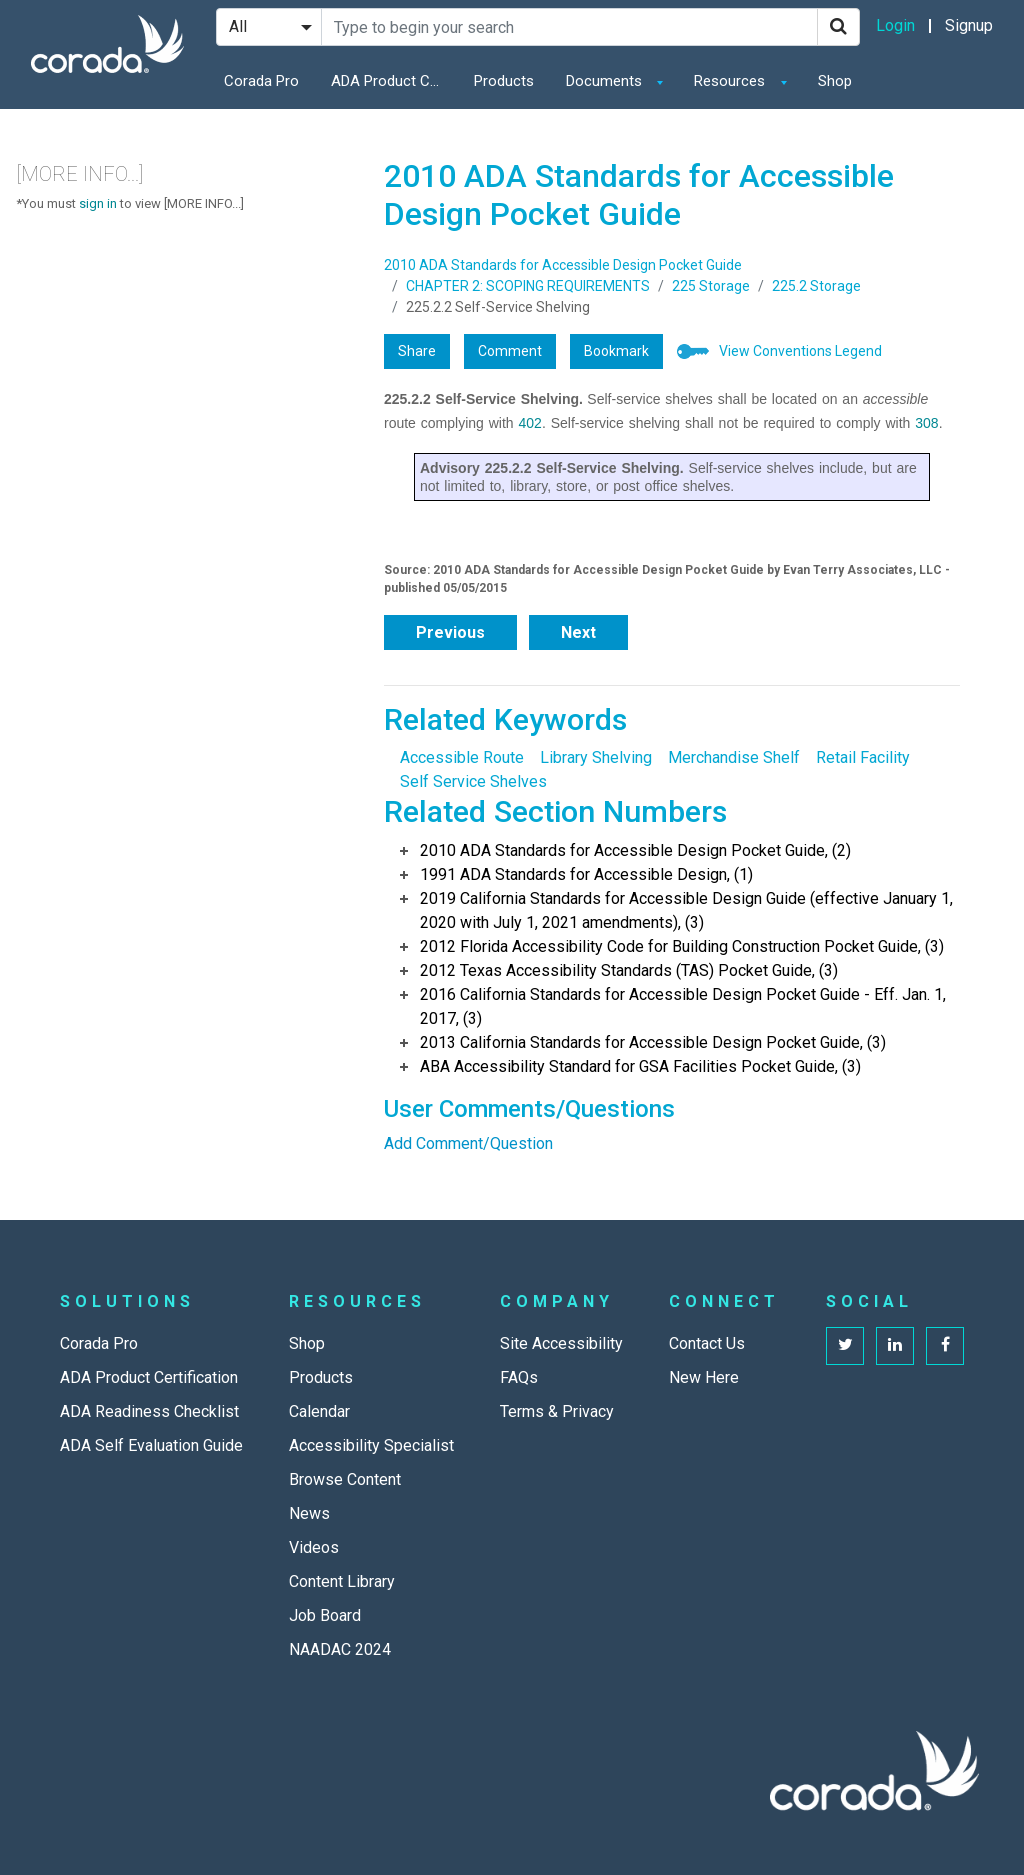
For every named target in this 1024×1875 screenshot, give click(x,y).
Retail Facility (863, 757)
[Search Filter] (269, 27)
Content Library (342, 1581)
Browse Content (345, 1479)
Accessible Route (462, 757)
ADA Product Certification (391, 81)
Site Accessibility (561, 1343)
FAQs (519, 1377)
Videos (314, 1547)
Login (895, 25)
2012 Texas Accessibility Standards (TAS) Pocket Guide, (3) (629, 970)
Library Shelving (596, 757)
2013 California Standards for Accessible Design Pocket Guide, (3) (653, 1042)
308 (926, 423)
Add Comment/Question (468, 1143)
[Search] (838, 27)
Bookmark (616, 351)
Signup (969, 25)
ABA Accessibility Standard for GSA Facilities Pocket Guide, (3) (640, 1066)
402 (530, 423)
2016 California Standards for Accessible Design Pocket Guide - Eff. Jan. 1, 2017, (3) (683, 1006)
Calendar (319, 1411)
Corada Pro (261, 81)
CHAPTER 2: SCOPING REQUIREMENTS (528, 286)
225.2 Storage (816, 286)
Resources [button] (731, 81)
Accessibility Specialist (371, 1445)
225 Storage (711, 286)
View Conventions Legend (800, 351)
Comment (510, 351)
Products (504, 81)
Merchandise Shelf (734, 757)
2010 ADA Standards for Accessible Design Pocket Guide (563, 265)
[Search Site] (569, 27)
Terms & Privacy (557, 1411)
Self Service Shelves (473, 781)
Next (578, 632)
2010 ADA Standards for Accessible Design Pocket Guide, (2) (635, 850)
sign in (98, 203)
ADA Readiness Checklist (149, 1411)
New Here (704, 1377)
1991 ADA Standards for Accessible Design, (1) (586, 874)
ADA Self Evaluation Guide (151, 1445)
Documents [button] (606, 81)
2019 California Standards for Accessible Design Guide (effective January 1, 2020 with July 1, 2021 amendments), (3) (686, 910)
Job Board (325, 1615)
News (309, 1513)
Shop (835, 81)
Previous (450, 632)
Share (417, 351)
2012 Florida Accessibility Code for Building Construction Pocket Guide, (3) (682, 946)
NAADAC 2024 (340, 1649)
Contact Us (707, 1343)
